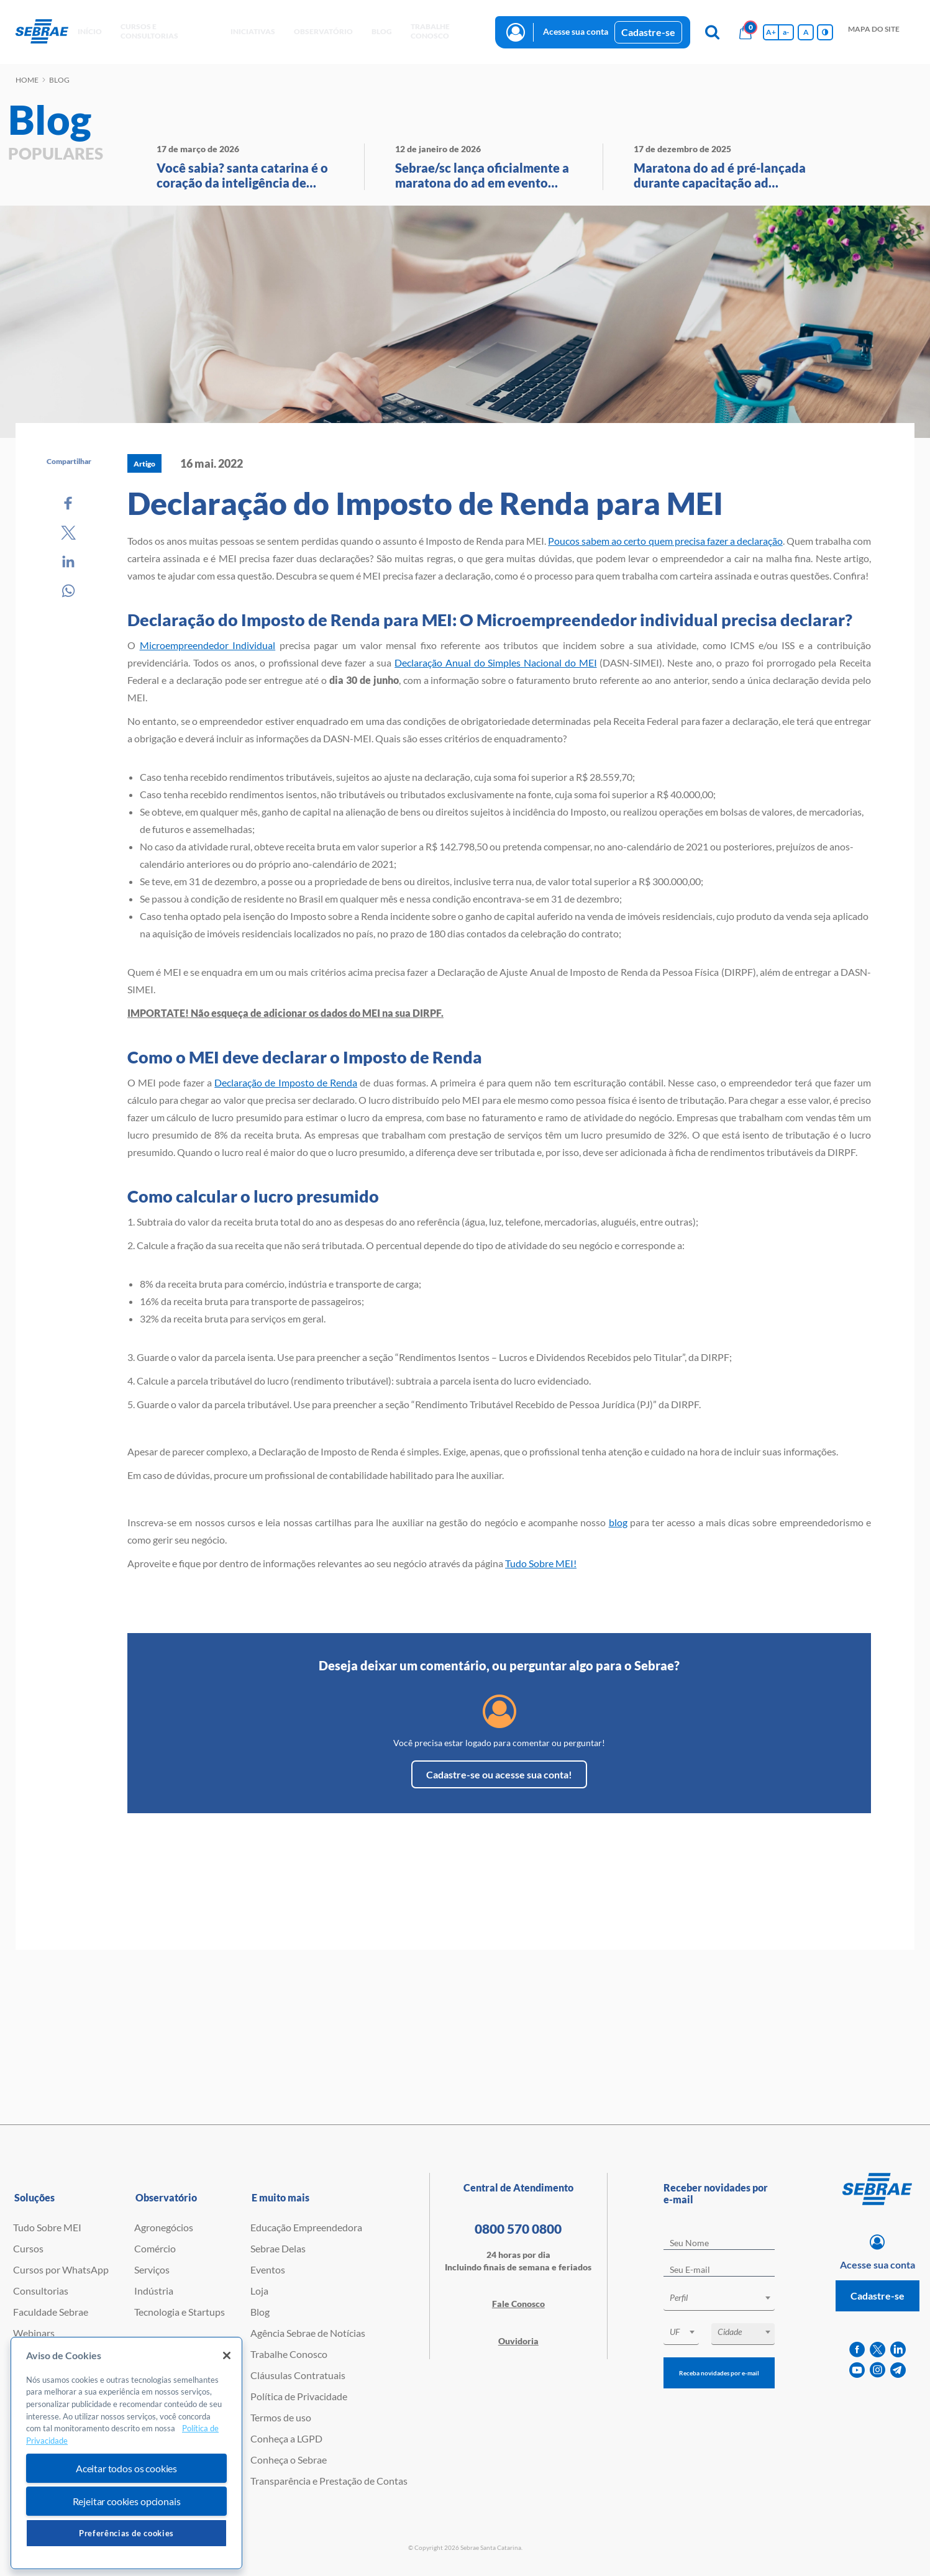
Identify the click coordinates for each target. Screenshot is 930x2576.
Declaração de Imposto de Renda (285, 1082)
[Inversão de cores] (825, 32)
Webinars (34, 2333)
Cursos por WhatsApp (61, 2269)
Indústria (153, 2290)
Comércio (155, 2248)
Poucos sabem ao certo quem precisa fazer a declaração (665, 541)
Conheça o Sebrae (288, 2459)
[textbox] (725, 2297)
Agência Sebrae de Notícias (307, 2333)
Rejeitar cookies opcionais (127, 2501)
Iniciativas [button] (252, 31)
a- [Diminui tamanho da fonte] (786, 32)
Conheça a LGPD (286, 2438)
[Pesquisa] (711, 32)
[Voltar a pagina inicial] (42, 32)
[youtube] (857, 2370)
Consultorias (40, 2290)
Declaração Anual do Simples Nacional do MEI (495, 662)
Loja (259, 2290)
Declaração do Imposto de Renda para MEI (425, 503)
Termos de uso (280, 2417)
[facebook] (857, 2349)
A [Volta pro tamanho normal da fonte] (806, 32)
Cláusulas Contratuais (297, 2375)
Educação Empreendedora (306, 2227)
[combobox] (718, 2300)
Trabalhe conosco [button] (430, 31)
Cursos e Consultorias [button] (149, 31)
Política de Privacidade (298, 2396)
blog (618, 1522)
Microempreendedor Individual (208, 645)
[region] (126, 2453)
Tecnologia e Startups (179, 2312)
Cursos (28, 2248)
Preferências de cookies (126, 2533)
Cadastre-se (648, 32)
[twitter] (877, 2349)
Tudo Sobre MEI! (541, 1563)
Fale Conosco (518, 2303)
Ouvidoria (518, 2341)
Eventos (267, 2269)
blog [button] (382, 31)
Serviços (152, 2269)
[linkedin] (898, 2349)
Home (27, 79)
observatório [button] (323, 31)
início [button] (90, 31)
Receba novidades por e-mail (719, 2373)
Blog (260, 2312)
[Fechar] (226, 2355)
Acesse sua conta (575, 31)
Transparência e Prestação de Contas (329, 2481)
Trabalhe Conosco (288, 2354)
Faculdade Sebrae (50, 2312)
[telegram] (898, 2370)
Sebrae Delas (278, 2248)
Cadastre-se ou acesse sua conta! (499, 1774)
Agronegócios (163, 2227)
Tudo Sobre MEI (47, 2227)
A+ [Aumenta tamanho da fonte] (771, 32)
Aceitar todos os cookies (126, 2468)
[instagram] (877, 2370)
